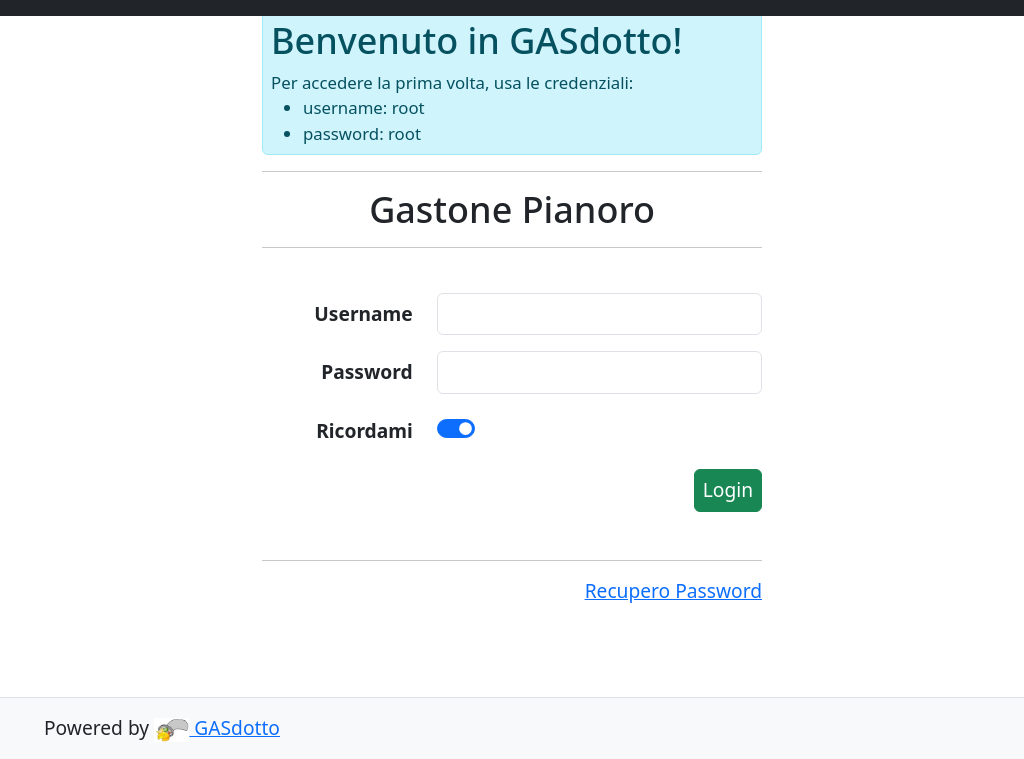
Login (728, 489)
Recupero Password (673, 590)
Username (363, 313)
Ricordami (364, 430)
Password (366, 371)
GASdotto (217, 727)
